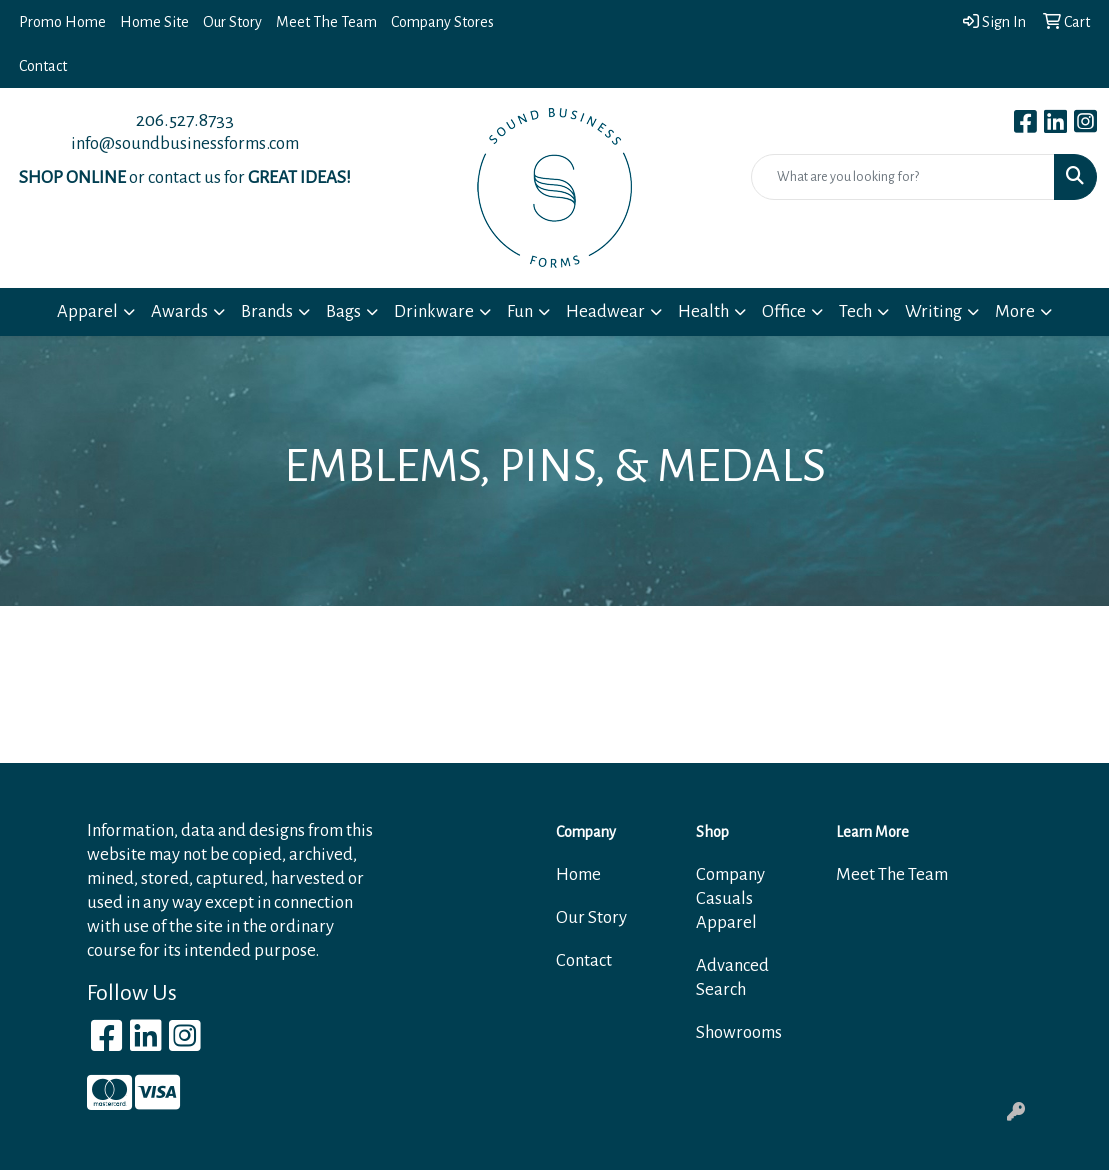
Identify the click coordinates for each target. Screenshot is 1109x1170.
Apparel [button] (87, 311)
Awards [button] (179, 311)
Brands (267, 311)
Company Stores (442, 22)
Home (578, 874)
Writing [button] (933, 311)
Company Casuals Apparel (730, 898)
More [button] (1015, 311)
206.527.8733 (185, 120)
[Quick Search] (903, 177)
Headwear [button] (605, 311)
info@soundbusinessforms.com (185, 143)
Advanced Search (732, 977)
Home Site (154, 22)
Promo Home (62, 22)
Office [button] (784, 311)
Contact (43, 66)
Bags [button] (343, 311)
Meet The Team (326, 22)
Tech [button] (855, 311)
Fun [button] (520, 311)
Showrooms (739, 1032)
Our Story (232, 22)
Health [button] (703, 311)
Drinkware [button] (434, 311)
